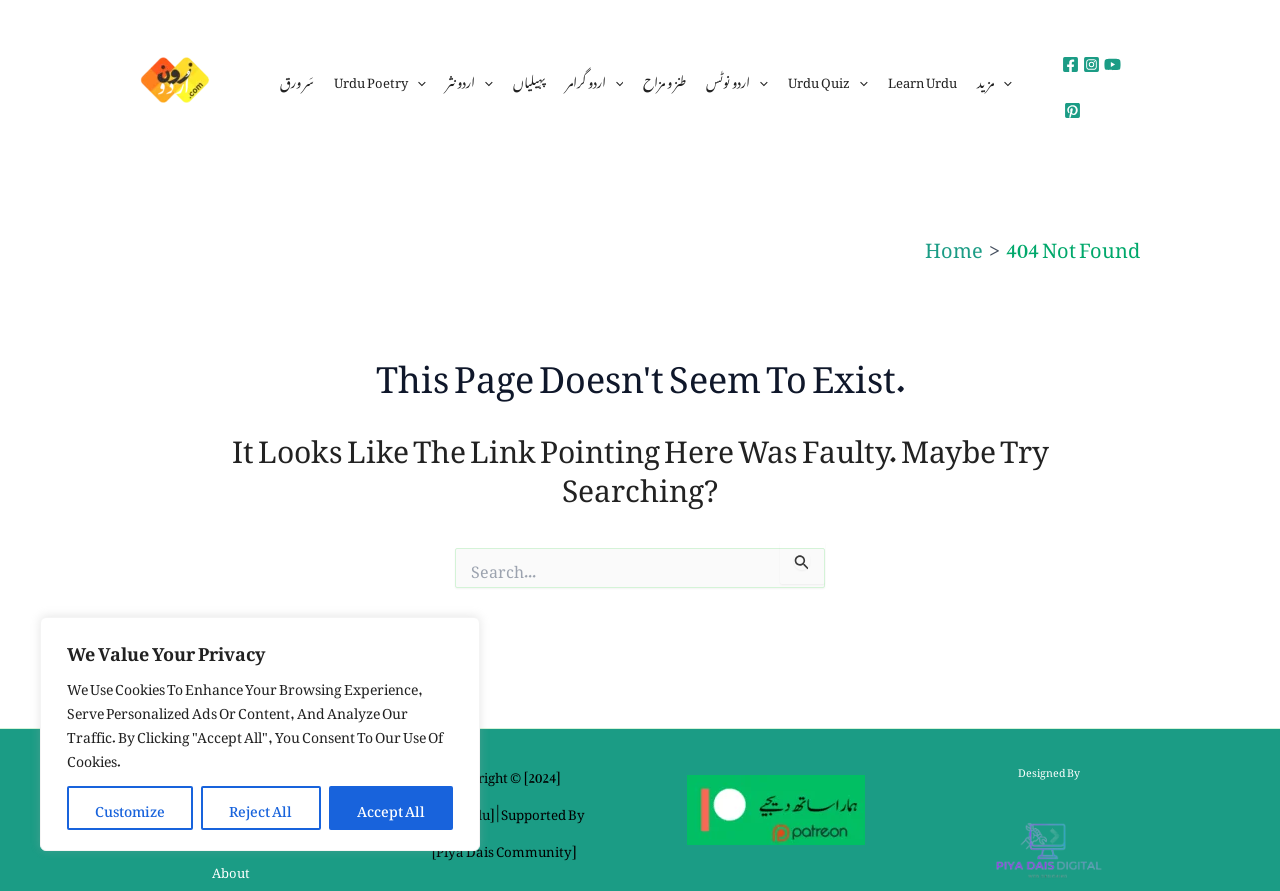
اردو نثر (469, 80)
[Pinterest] (1072, 110)
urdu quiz (828, 80)
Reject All (260, 807)
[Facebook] (1070, 64)
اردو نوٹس (737, 80)
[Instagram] (1091, 64)
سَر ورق (297, 79)
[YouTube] (1112, 64)
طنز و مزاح (664, 79)
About (231, 869)
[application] (417, 80)
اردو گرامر (595, 80)
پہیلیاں (529, 79)
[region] (260, 734)
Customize (130, 807)
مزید (994, 80)
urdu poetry (380, 80)
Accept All (391, 807)
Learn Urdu (922, 79)
